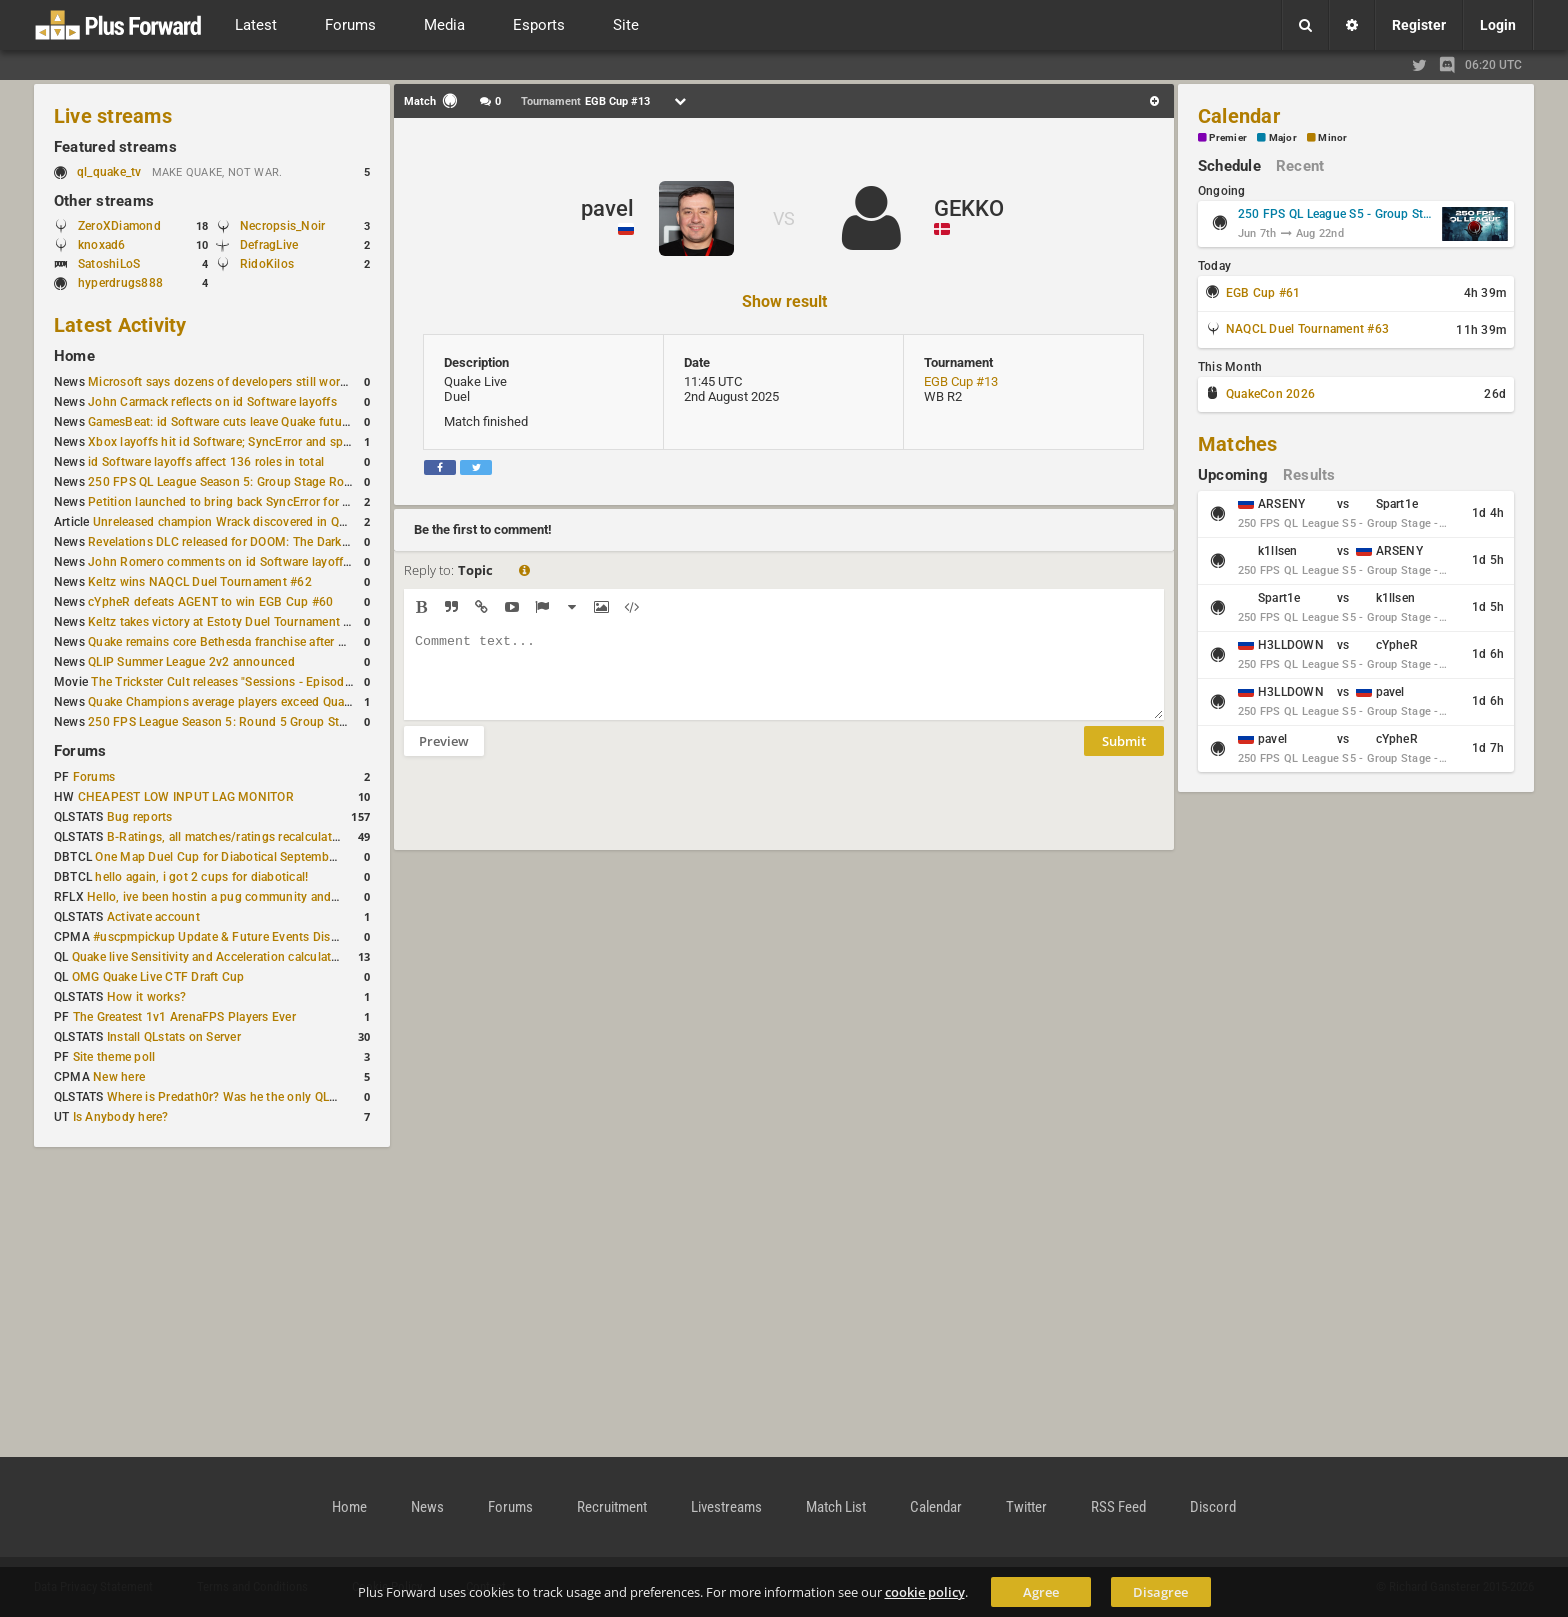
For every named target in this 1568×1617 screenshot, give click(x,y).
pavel (607, 208)
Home (74, 356)
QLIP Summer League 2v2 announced (191, 662)
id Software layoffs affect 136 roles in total (206, 462)
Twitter (1026, 1507)
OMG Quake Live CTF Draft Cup (158, 977)
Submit (1124, 756)
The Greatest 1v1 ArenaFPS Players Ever (184, 1017)
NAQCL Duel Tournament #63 (1307, 329)
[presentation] (556, 816)
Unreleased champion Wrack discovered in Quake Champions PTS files (288, 522)
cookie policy (925, 1592)
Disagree (1160, 1592)
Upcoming (1233, 475)
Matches (1238, 444)
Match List (836, 1507)
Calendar (1239, 116)
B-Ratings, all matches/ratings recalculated (226, 837)
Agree (1041, 1592)
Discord (1213, 1507)
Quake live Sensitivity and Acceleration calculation (210, 957)
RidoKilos (267, 264)
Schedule (1229, 166)
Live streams (113, 116)
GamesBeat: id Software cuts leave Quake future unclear (242, 422)
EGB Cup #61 (1263, 293)
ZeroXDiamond (119, 226)
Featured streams (115, 147)
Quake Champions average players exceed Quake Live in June (257, 702)
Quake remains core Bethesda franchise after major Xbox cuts (258, 642)
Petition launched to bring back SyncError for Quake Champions (265, 502)
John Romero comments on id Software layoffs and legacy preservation (286, 562)
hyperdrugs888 (120, 283)
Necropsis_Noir (282, 226)
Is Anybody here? (121, 1117)
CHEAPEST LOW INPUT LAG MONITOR (186, 797)
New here (119, 1077)
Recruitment (612, 1507)
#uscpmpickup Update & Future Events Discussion (233, 937)
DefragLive (269, 245)
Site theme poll (114, 1057)
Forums (80, 751)
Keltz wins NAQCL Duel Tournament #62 (200, 582)
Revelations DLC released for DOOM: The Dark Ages (230, 542)
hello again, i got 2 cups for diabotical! (201, 877)
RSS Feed (1118, 1507)
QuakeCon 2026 (1270, 394)
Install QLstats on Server (174, 1037)
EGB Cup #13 (961, 381)
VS (784, 218)
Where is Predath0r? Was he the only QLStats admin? (254, 1097)
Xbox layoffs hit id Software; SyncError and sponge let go (247, 442)
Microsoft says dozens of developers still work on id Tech (247, 382)
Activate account (153, 917)
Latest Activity (120, 325)
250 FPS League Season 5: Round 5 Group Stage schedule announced (282, 722)
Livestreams (726, 1507)
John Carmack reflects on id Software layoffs (212, 402)
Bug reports (140, 817)
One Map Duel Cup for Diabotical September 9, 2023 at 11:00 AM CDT (289, 857)
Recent (1300, 166)
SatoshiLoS (109, 264)
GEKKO (969, 208)
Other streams (104, 201)
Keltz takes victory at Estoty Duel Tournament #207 (230, 622)
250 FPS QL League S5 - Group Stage (1337, 214)
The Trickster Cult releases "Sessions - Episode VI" (230, 682)
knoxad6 (102, 245)
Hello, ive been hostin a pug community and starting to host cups (268, 897)
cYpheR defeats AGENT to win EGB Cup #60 (210, 602)
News (427, 1507)
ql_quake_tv (109, 172)
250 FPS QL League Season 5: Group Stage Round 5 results (252, 482)
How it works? (146, 997)
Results (1309, 475)
